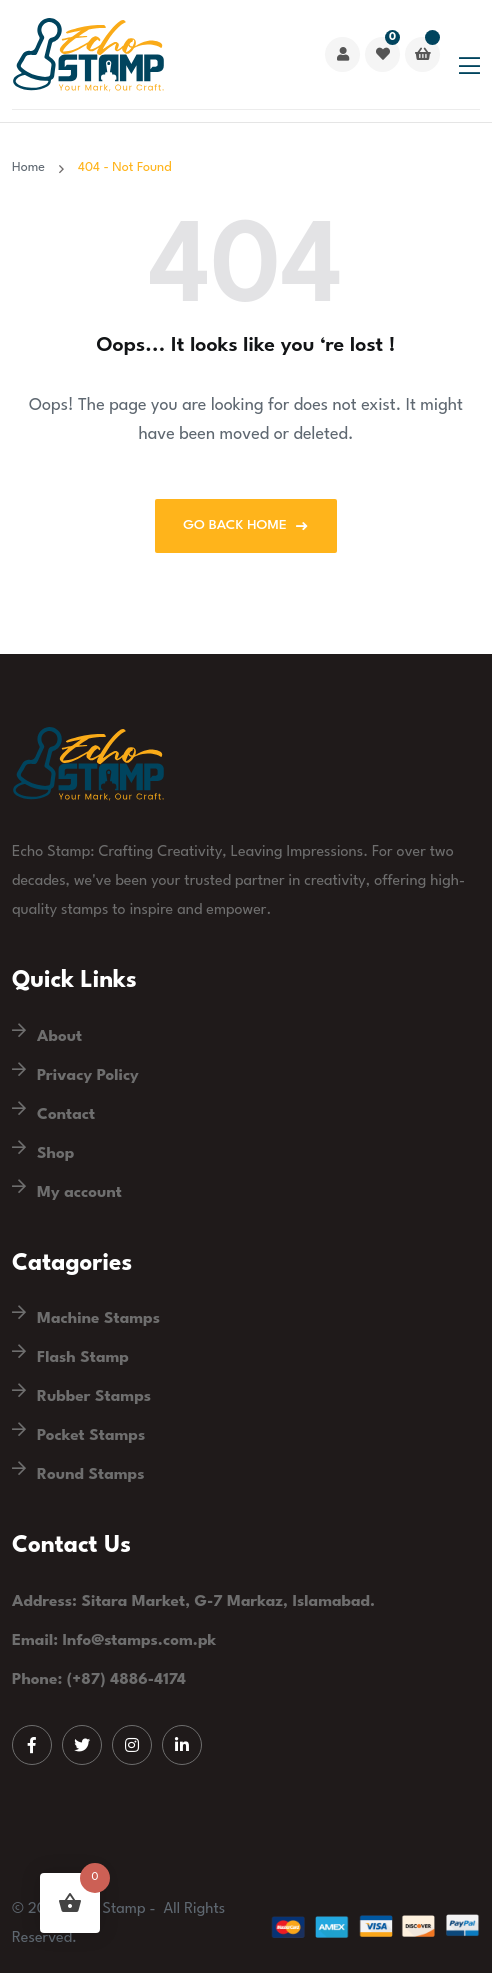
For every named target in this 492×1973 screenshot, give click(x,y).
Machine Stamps (98, 1319)
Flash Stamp (83, 1358)
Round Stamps (91, 1475)
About (59, 1037)
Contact (66, 1115)
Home (32, 167)
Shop (55, 1154)
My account (79, 1193)
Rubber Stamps (94, 1397)
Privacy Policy (88, 1076)
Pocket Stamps (91, 1436)
